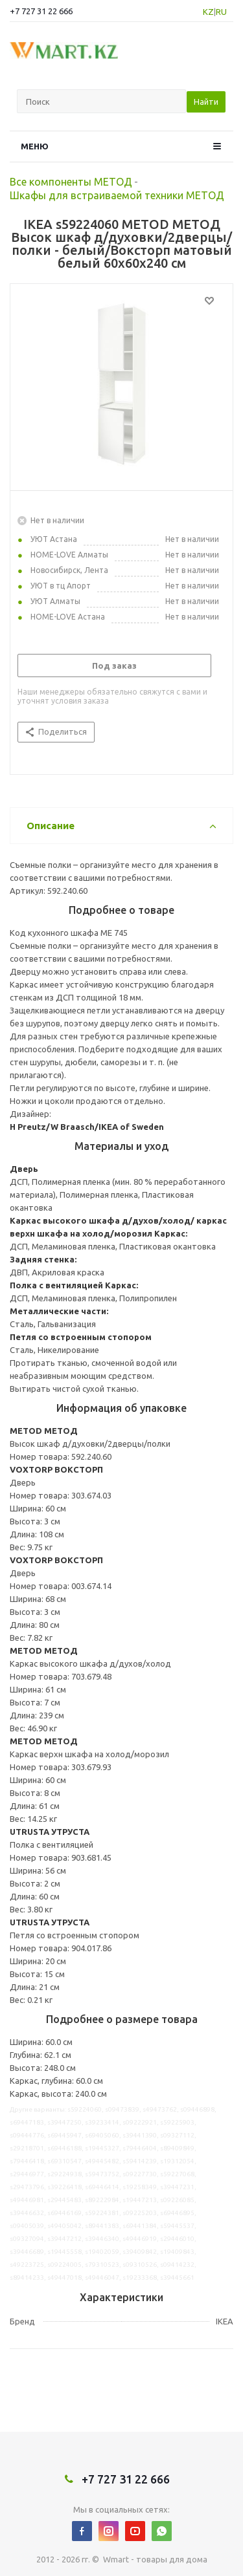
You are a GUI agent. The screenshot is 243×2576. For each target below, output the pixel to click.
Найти (206, 101)
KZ (208, 11)
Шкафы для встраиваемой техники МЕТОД (117, 195)
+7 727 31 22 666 (41, 11)
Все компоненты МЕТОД (71, 182)
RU (221, 11)
